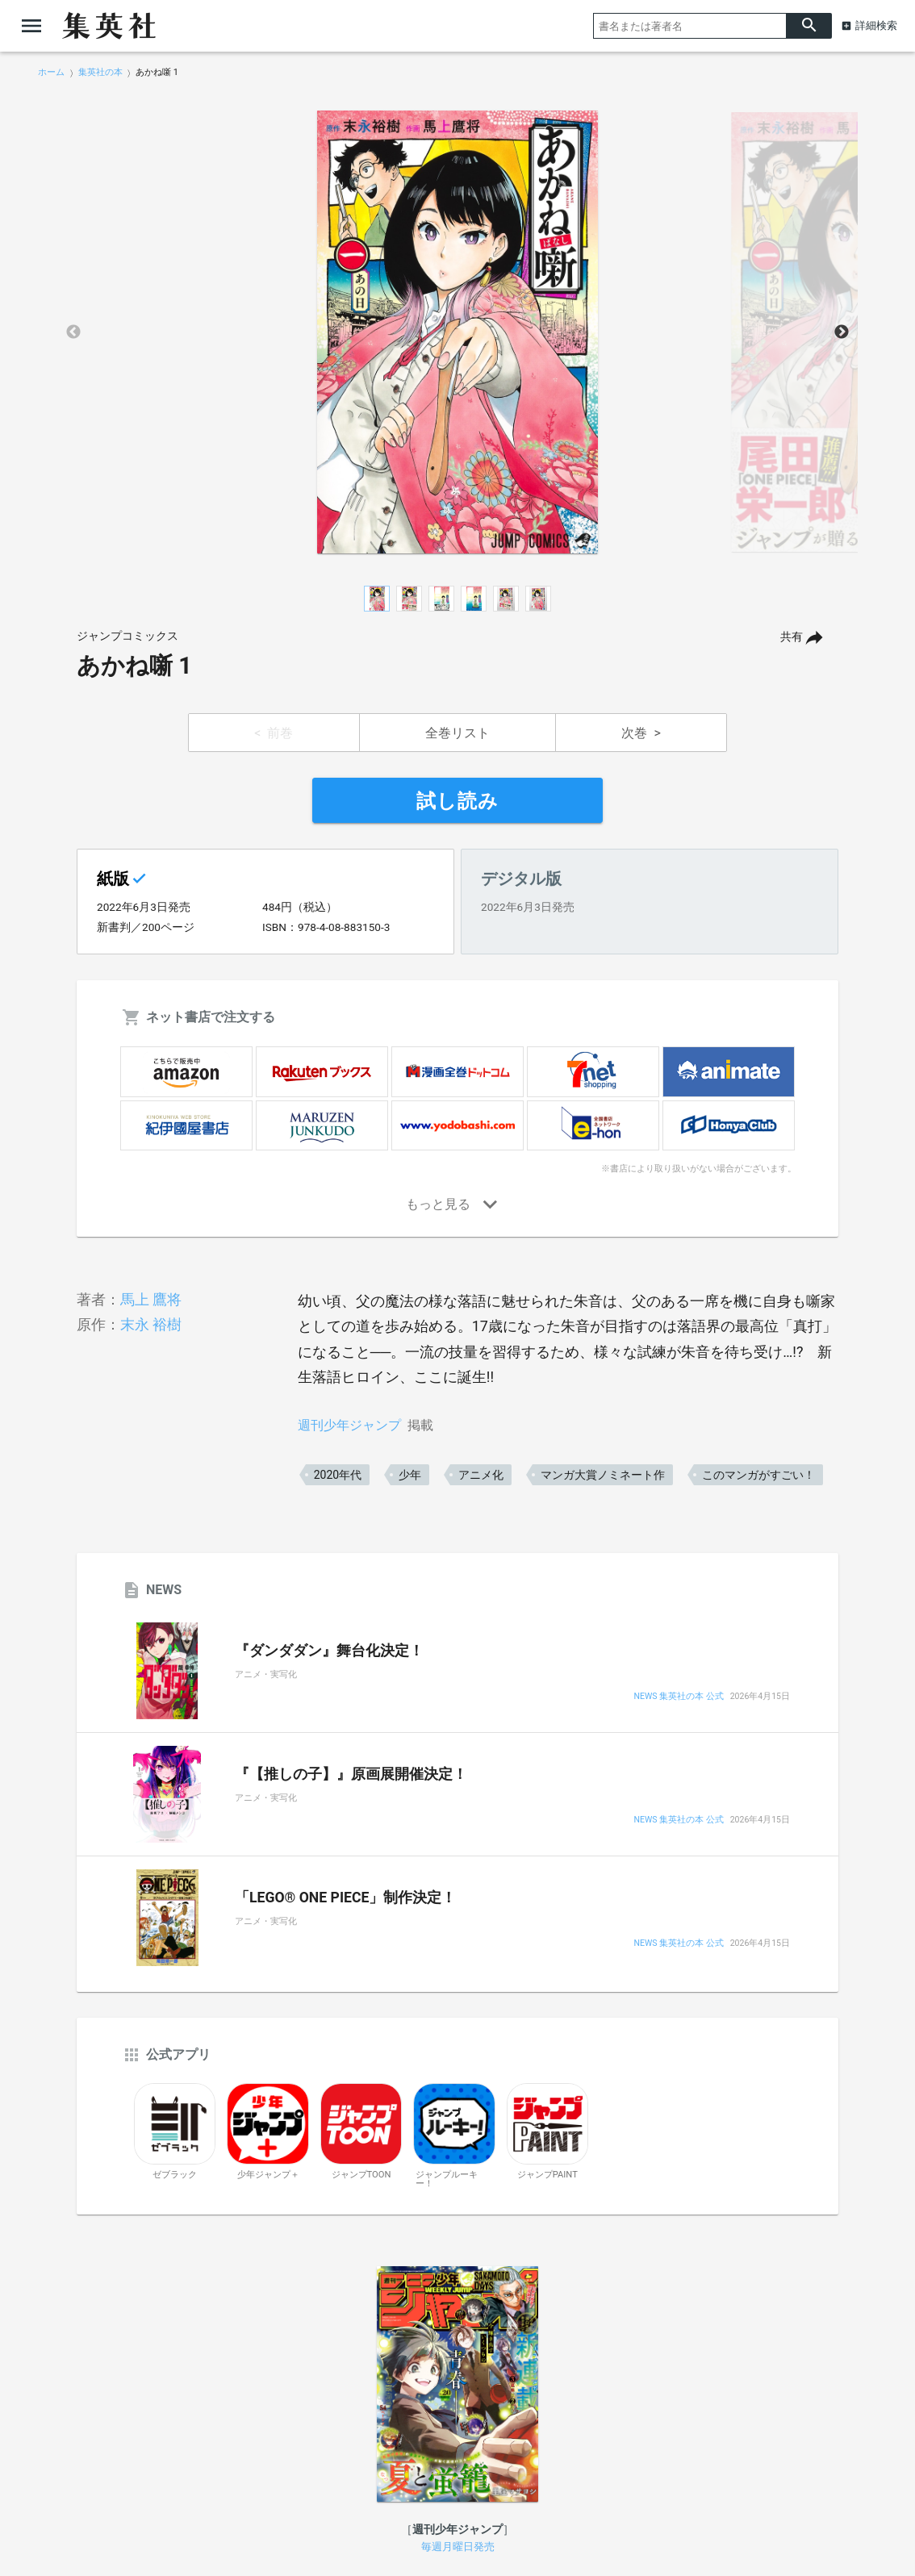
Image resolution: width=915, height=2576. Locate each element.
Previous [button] (73, 332)
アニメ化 (480, 1474)
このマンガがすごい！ (758, 1474)
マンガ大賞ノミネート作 (603, 1474)
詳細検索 (876, 25)
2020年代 (337, 1474)
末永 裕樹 (151, 1324)
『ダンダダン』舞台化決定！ (329, 1651)
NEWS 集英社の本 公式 (678, 1697)
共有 (791, 637)
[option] (457, 332)
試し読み (457, 801)
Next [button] (841, 332)
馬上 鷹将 (151, 1299)
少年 (410, 1474)
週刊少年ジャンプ (349, 1425)
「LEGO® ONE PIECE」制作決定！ (345, 1897)
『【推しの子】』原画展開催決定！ (351, 1774)
